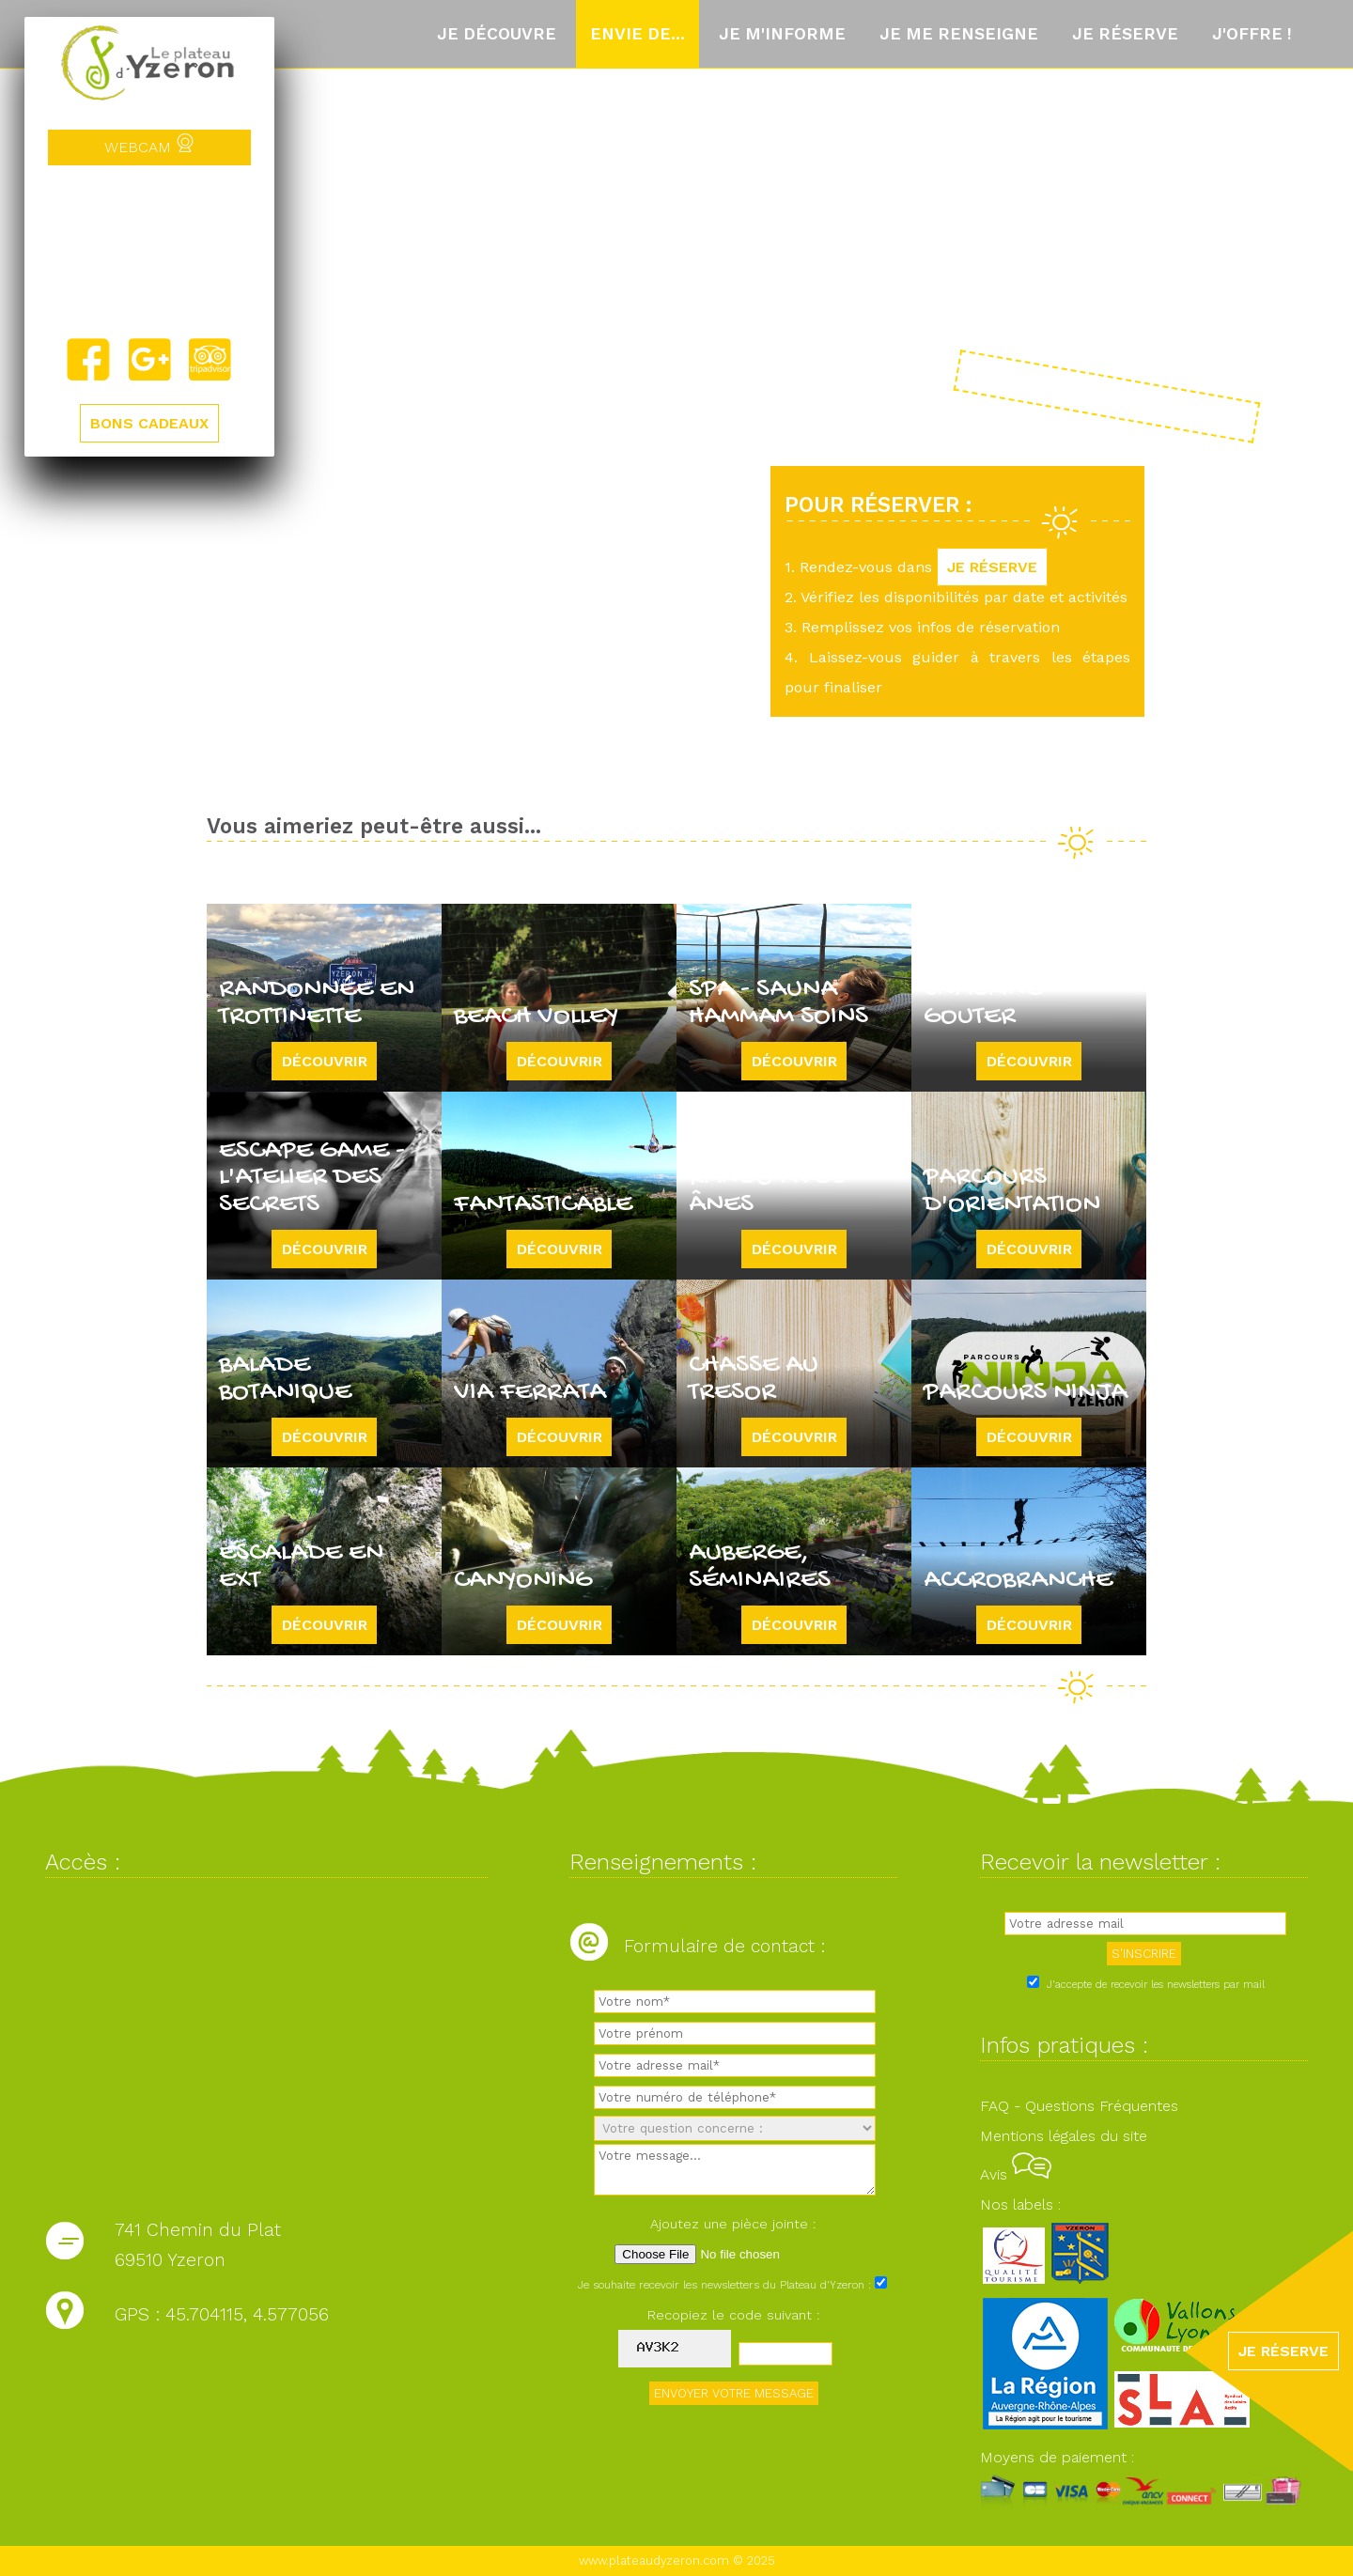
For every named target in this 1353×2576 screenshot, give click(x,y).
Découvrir (324, 1061)
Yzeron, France (149, 250)
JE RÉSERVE (992, 567)
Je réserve (1125, 33)
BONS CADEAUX (149, 423)
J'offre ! (1252, 33)
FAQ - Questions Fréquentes (1079, 2106)
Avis (1015, 2174)
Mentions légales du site (1063, 2136)
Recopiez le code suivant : (733, 2314)
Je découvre (496, 33)
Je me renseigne (958, 33)
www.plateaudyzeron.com (654, 2560)
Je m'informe (782, 33)
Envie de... (637, 33)
